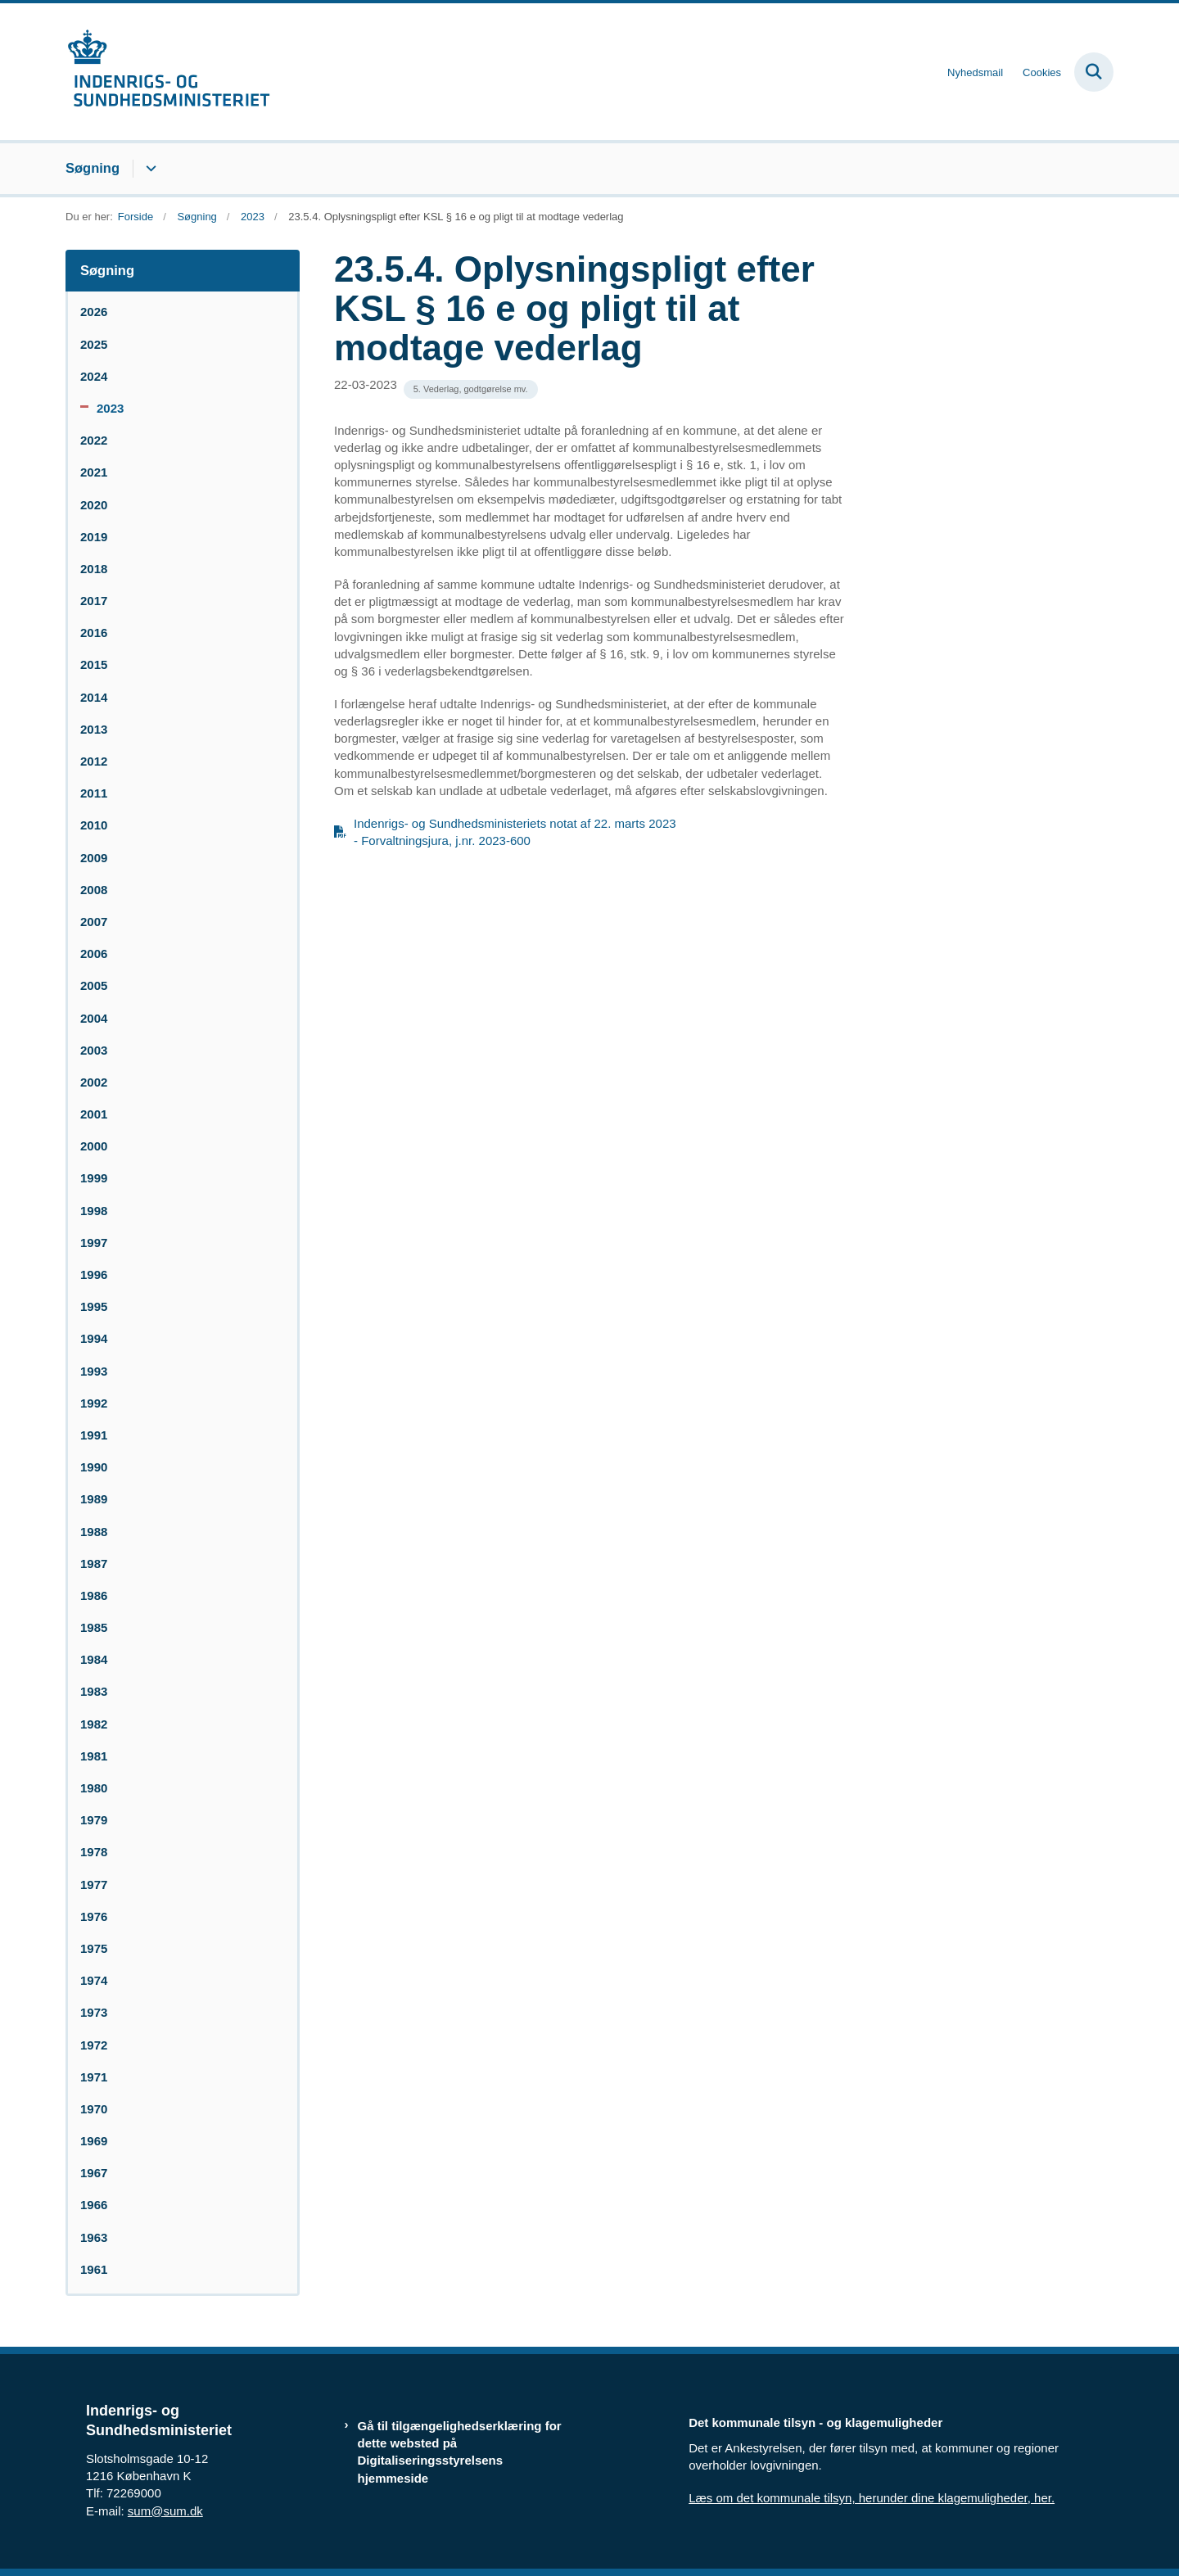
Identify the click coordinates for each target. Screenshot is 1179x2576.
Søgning (93, 167)
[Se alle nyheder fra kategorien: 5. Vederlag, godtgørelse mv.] (471, 389)
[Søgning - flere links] (149, 169)
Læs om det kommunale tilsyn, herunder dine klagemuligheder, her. (872, 2498)
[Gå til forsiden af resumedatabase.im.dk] (168, 71)
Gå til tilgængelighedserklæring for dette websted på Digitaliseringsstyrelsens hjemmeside (460, 2452)
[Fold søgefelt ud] (1094, 72)
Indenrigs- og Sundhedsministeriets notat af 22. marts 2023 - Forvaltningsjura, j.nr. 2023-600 (515, 831)
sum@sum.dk (165, 2511)
